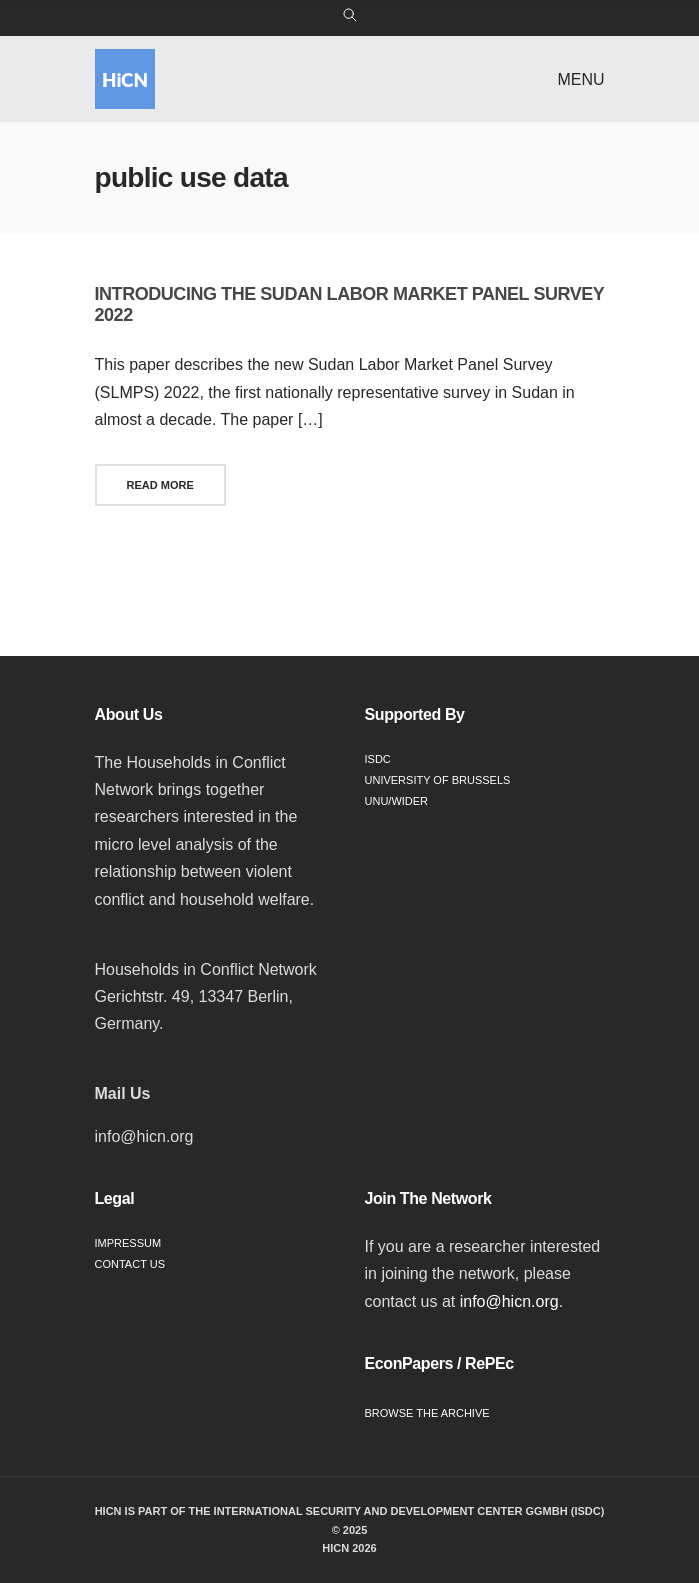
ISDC (378, 759)
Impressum (128, 1243)
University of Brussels (438, 780)
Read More (160, 485)
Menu (580, 79)
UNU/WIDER (397, 801)
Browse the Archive (427, 1413)
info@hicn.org (509, 1301)
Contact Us (130, 1264)
